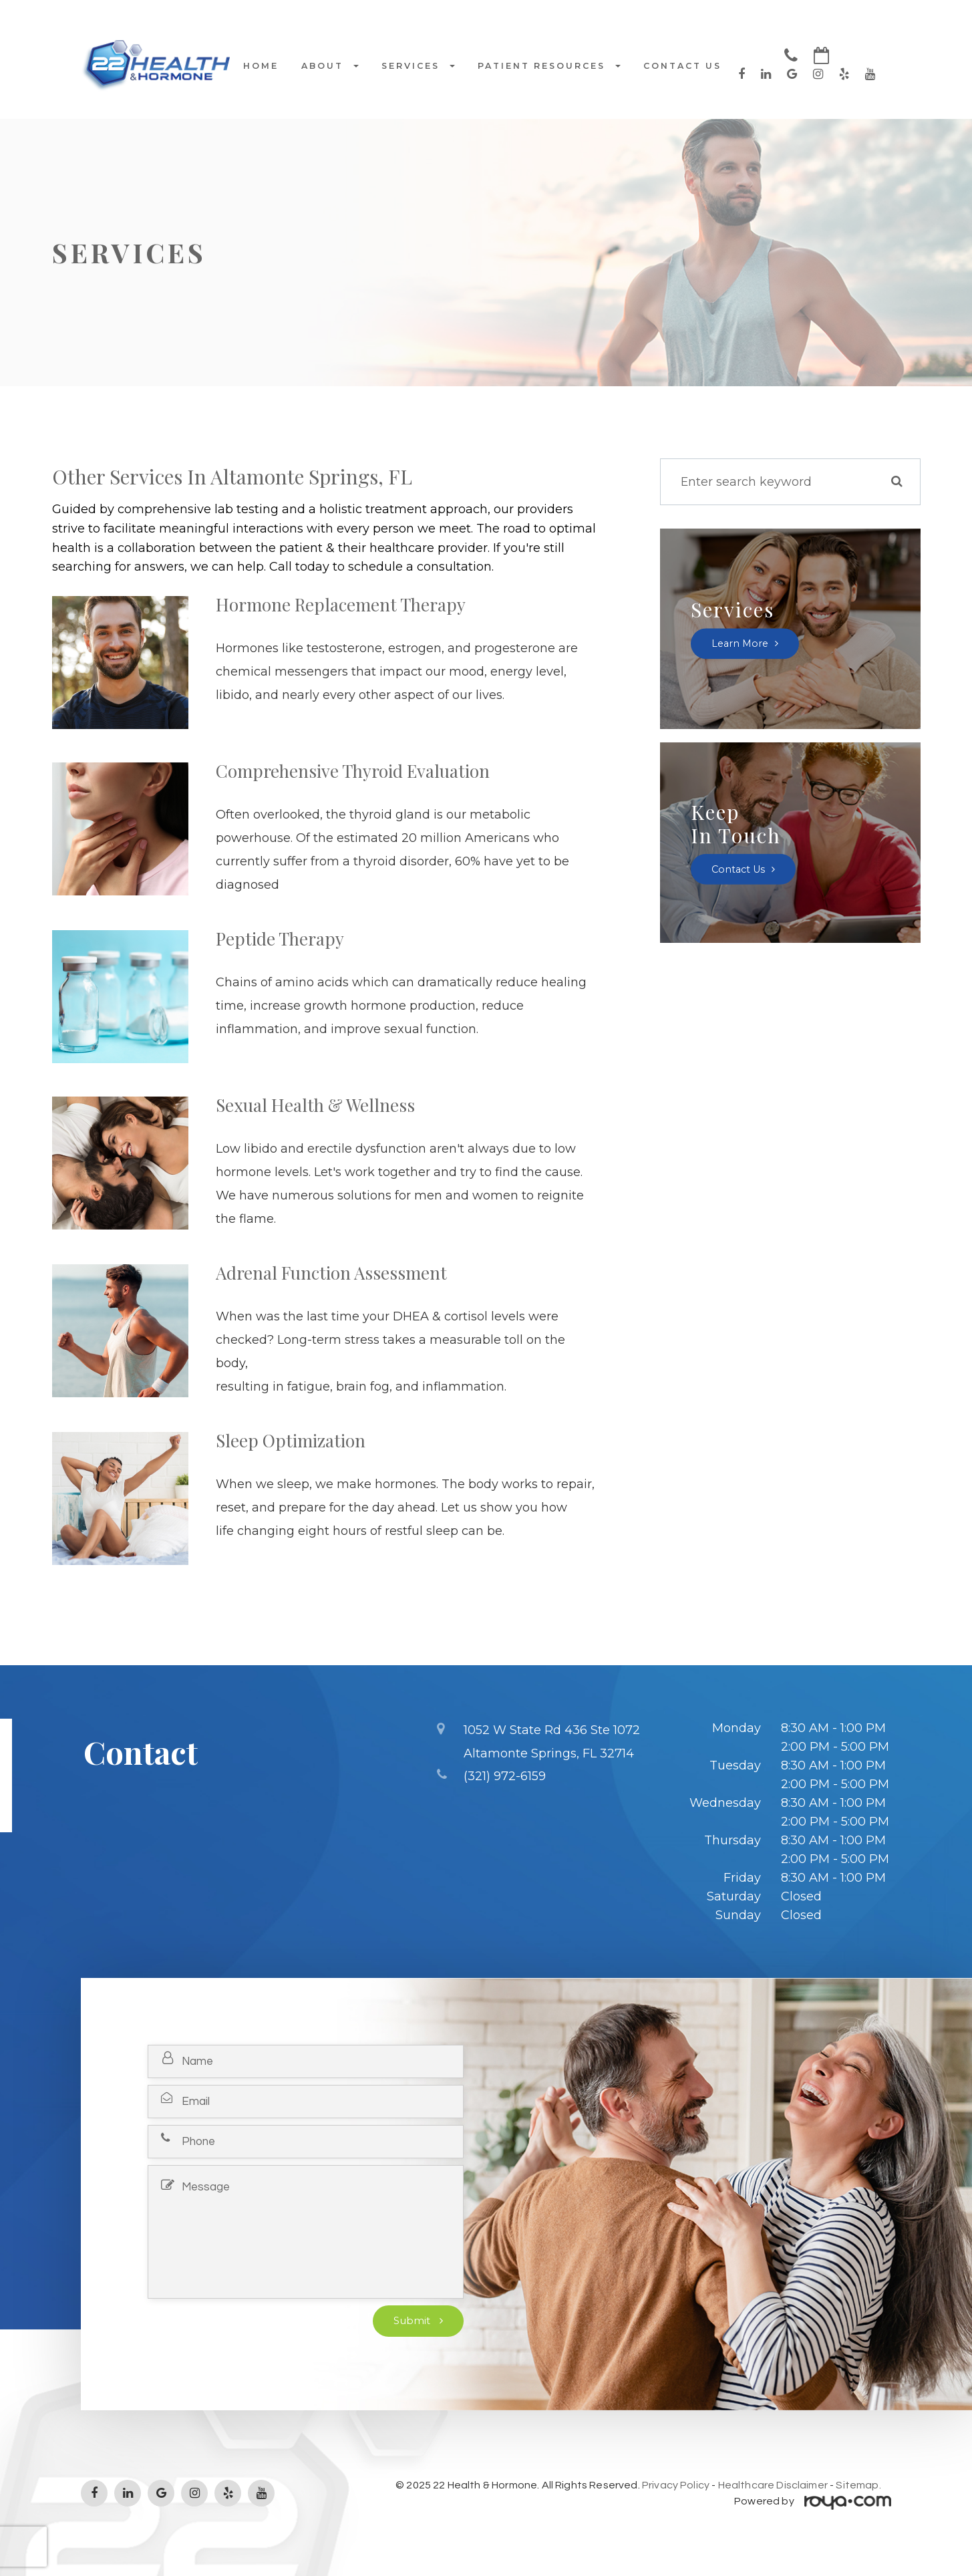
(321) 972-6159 (505, 1774)
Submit (413, 2321)
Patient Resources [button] (549, 66)
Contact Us (682, 66)
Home (261, 66)
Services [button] (418, 66)
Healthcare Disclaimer (773, 2485)
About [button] (330, 66)
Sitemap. (858, 2485)
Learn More (741, 643)
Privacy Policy (675, 2485)
